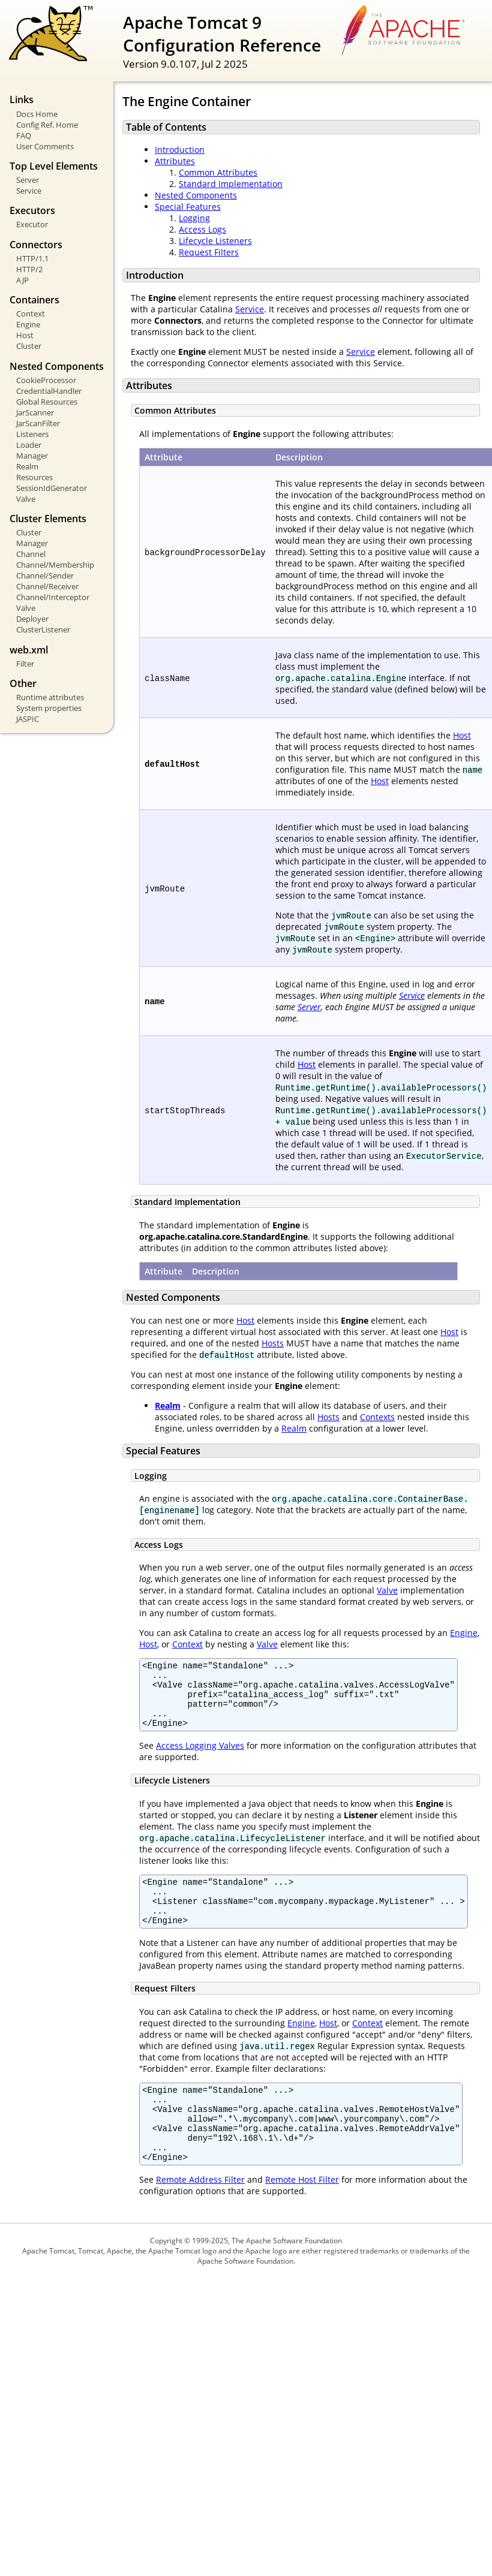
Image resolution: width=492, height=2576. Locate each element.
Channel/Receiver (47, 586)
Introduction (180, 149)
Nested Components (196, 195)
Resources (34, 477)
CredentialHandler (49, 390)
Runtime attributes (50, 697)
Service (28, 190)
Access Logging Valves (200, 1758)
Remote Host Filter (302, 2215)
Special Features (188, 206)
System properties (49, 708)
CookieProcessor (46, 380)
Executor (32, 224)
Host (25, 335)
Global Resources (46, 401)
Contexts (377, 1417)
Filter (25, 663)
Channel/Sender (45, 575)
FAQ (23, 135)
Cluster (28, 346)
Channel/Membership (55, 564)
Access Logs (202, 229)
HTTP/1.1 (32, 258)
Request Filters (209, 252)
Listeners (32, 434)
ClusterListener (43, 629)
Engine (28, 324)
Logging (194, 218)
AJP (22, 280)
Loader (28, 444)
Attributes (175, 161)
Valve (25, 498)
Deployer (32, 618)
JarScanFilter (38, 423)
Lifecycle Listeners (215, 240)
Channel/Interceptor (52, 597)
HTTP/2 (29, 269)
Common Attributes (218, 172)
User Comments (45, 146)
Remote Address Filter (200, 2215)
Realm (27, 466)
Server (27, 179)
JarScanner (35, 412)
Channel (31, 554)
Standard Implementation (231, 183)
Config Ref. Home (47, 124)
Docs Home (37, 114)
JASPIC (27, 718)
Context (30, 313)
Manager (32, 455)
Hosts (273, 1343)
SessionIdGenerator (51, 488)
